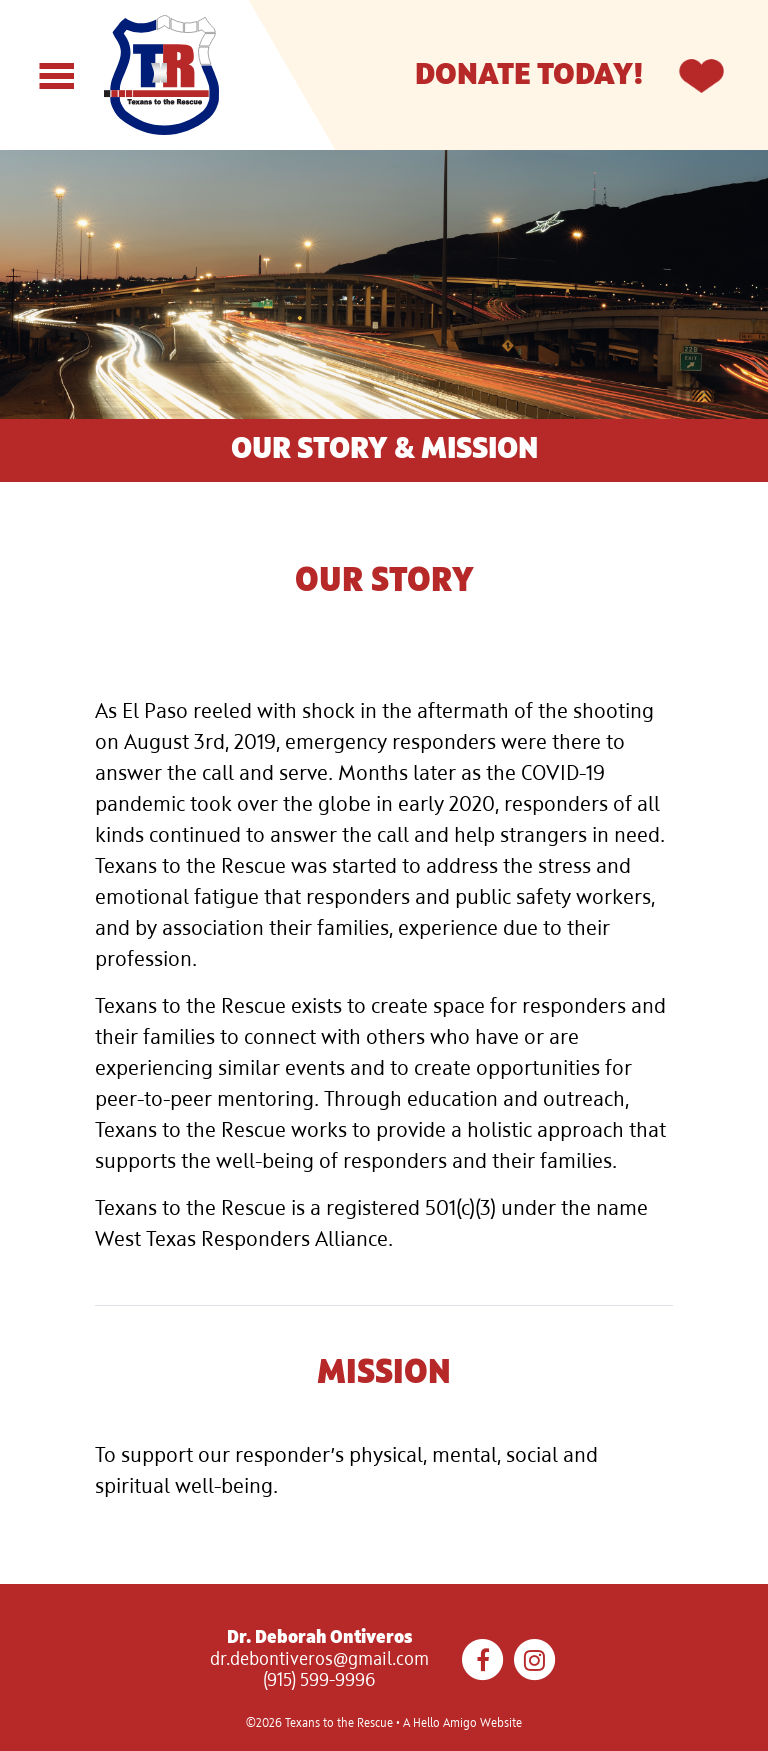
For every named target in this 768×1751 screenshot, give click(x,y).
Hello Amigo (445, 1724)
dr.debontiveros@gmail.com (319, 1660)
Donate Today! (529, 75)
